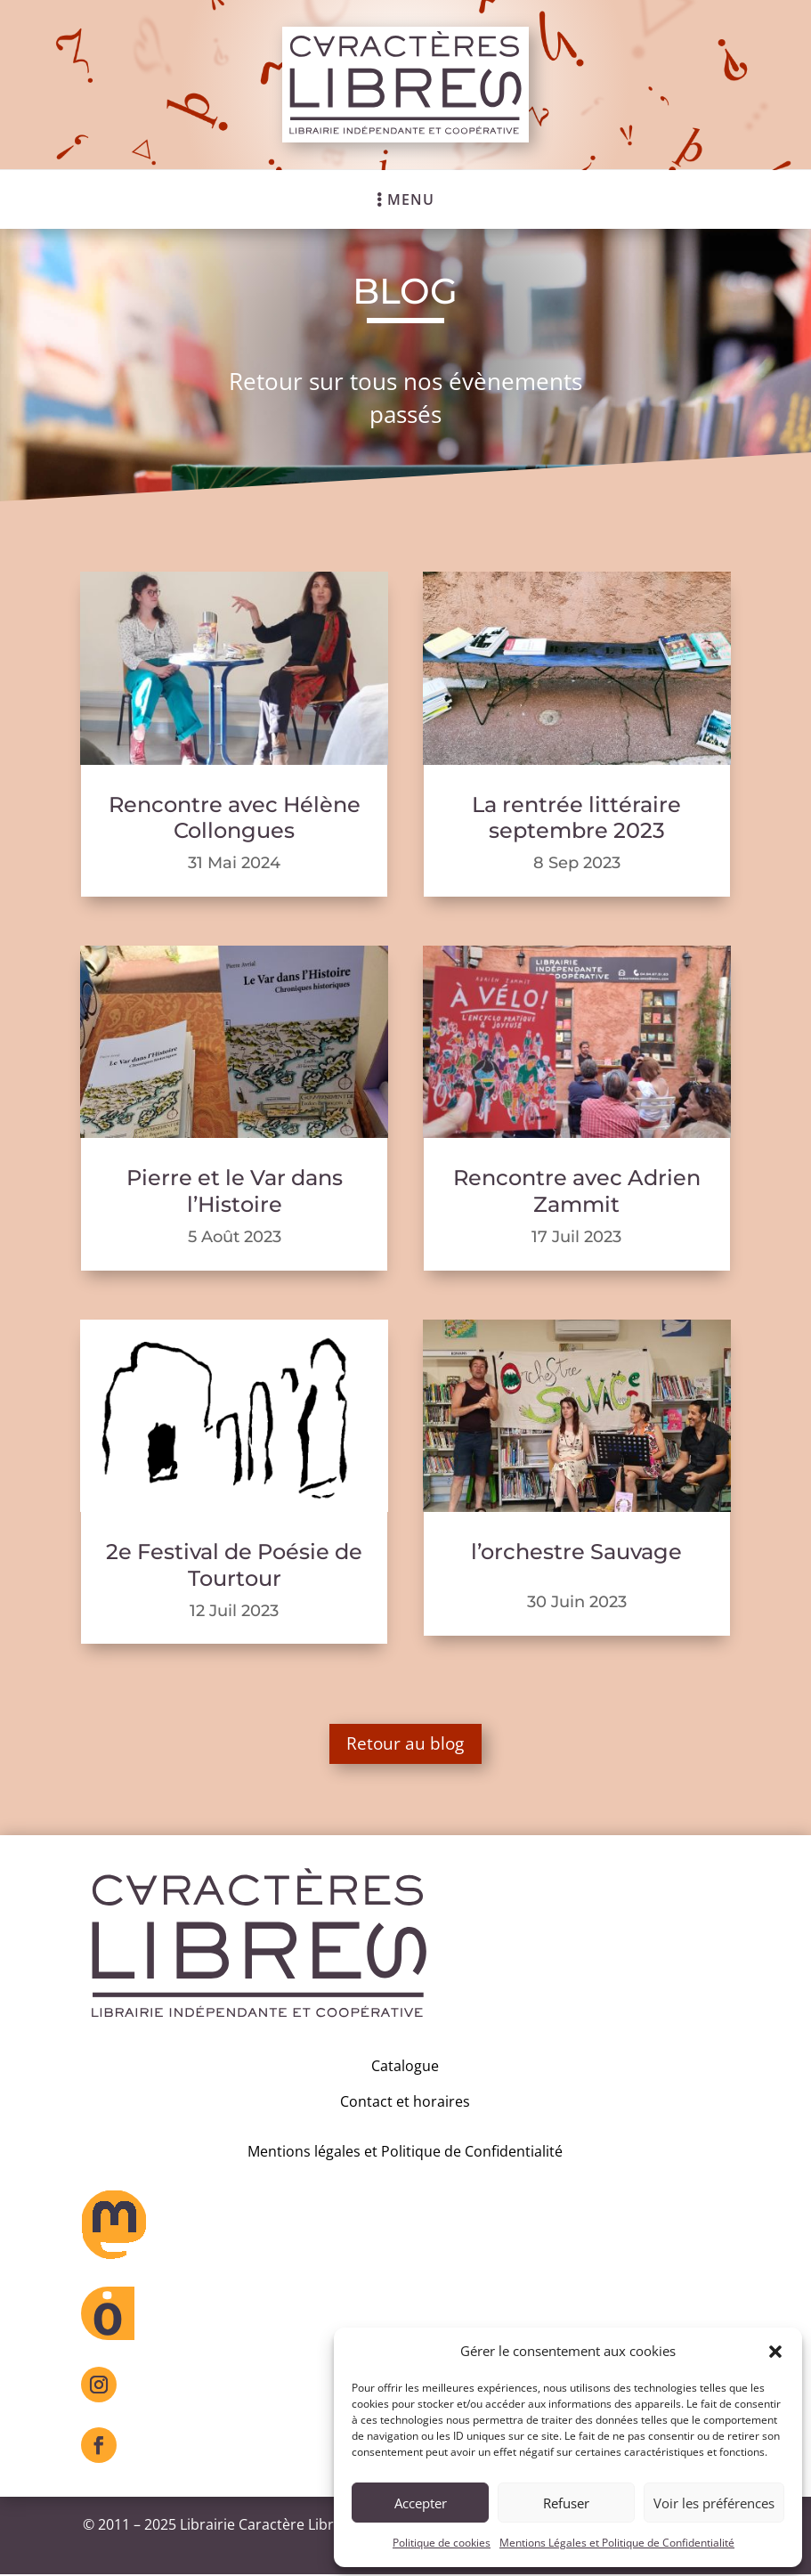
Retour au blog (405, 1744)
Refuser (566, 2503)
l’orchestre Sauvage (576, 1551)
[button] (775, 2352)
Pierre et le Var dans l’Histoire (234, 1191)
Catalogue (405, 2067)
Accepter (420, 2503)
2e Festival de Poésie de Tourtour (234, 1565)
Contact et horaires (405, 2103)
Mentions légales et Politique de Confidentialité (405, 2152)
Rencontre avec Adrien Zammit (577, 1191)
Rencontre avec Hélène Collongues (235, 818)
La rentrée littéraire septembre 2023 (576, 818)
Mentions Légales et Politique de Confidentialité (616, 2542)
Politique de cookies (442, 2542)
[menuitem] (405, 199)
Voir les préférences (714, 2503)
